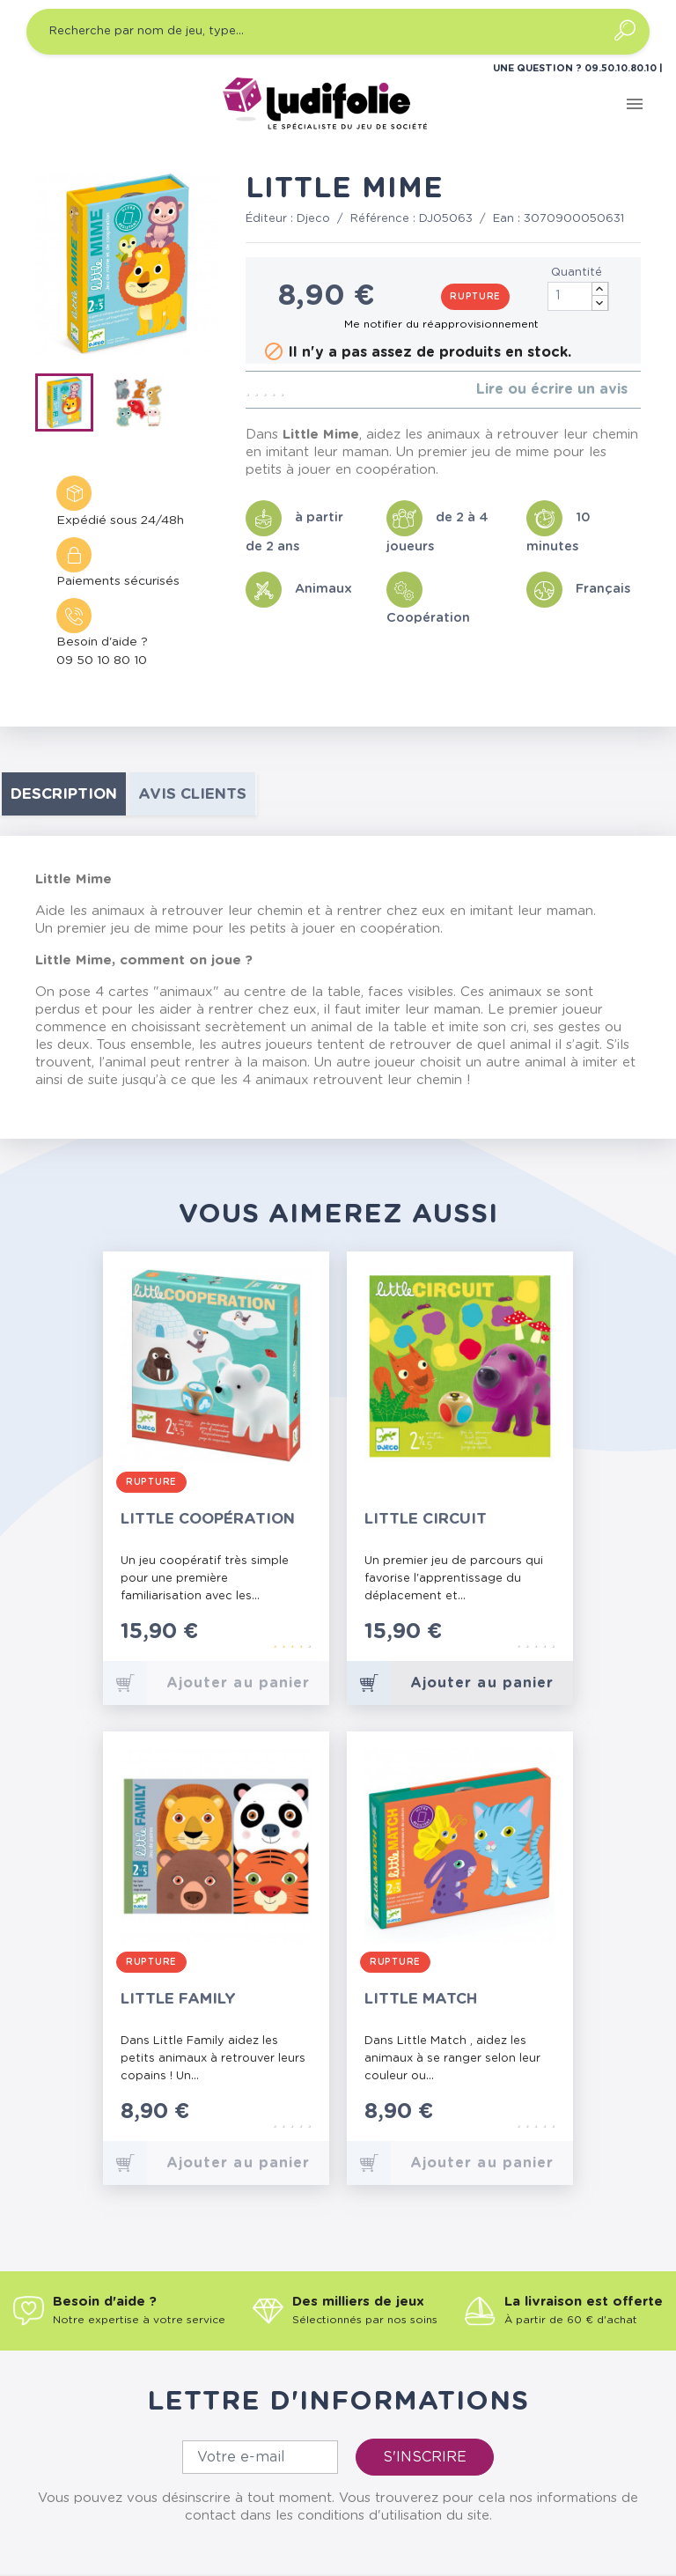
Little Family (178, 1998)
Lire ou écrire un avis (552, 389)
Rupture (475, 296)
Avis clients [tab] (192, 793)
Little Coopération (208, 1518)
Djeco (313, 219)
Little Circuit (425, 1518)
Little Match (420, 1998)
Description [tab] (64, 793)
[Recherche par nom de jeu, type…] (338, 32)
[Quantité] (578, 296)
